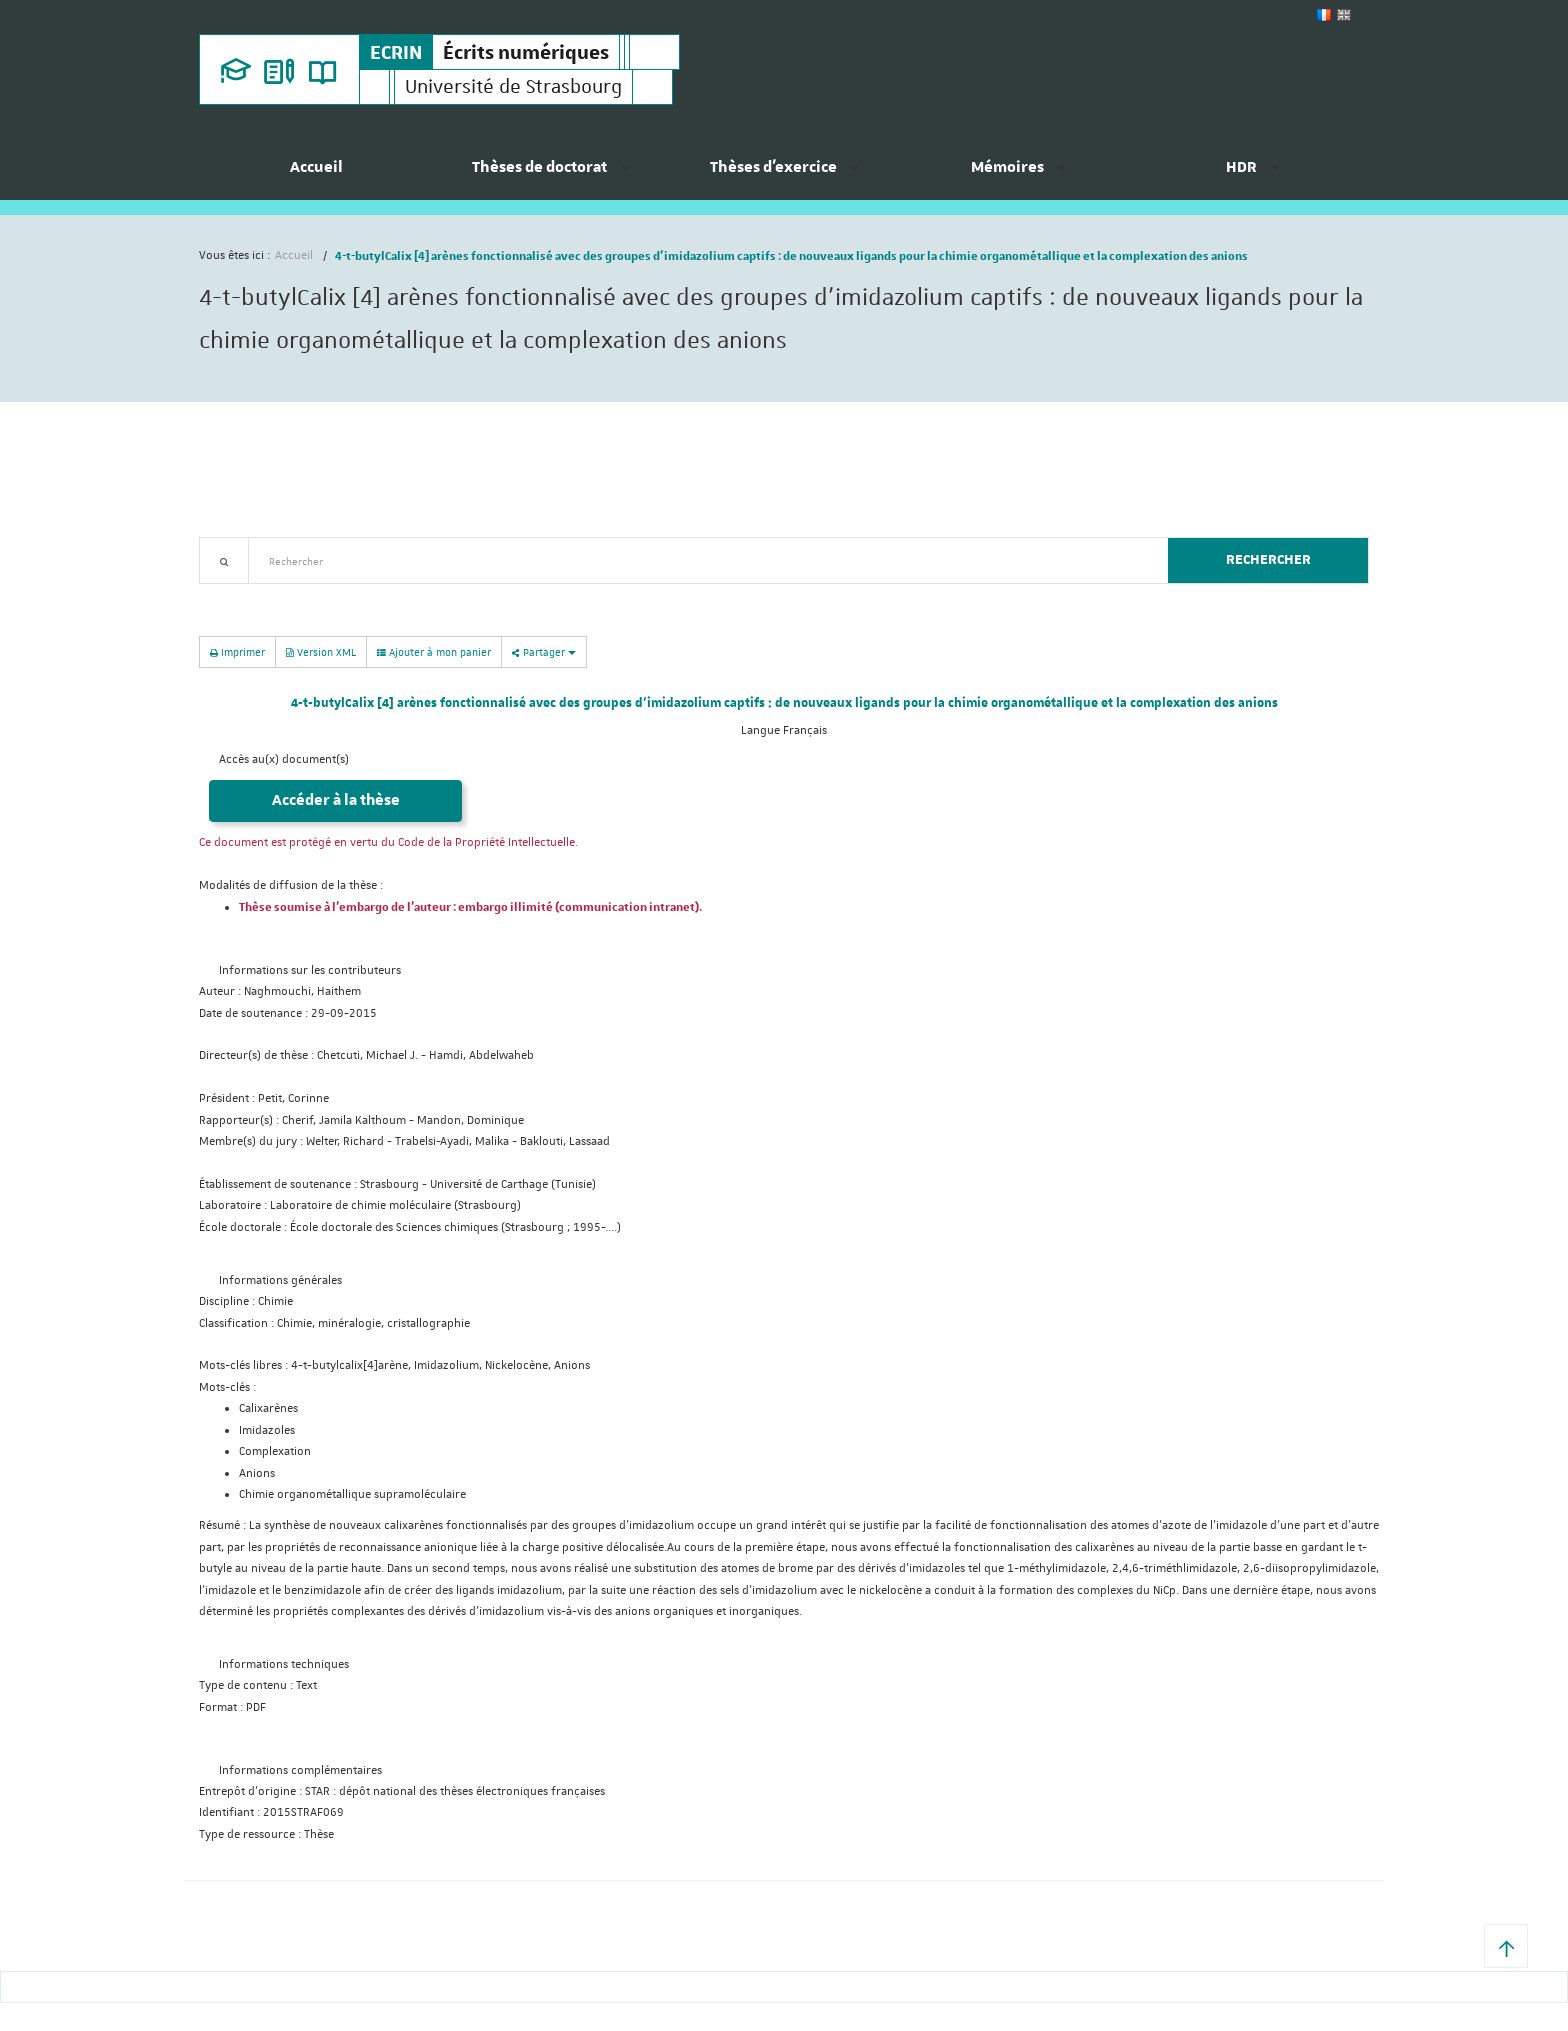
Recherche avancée (250, 595)
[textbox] (700, 560)
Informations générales (280, 1280)
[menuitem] (316, 175)
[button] (1506, 1946)
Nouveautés (339, 595)
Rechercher (1268, 560)
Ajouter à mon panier (434, 652)
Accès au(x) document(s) (284, 759)
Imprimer (237, 651)
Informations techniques (284, 1664)
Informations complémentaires (300, 1770)
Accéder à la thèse (336, 800)
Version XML (321, 651)
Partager (544, 651)
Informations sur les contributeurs (310, 970)
